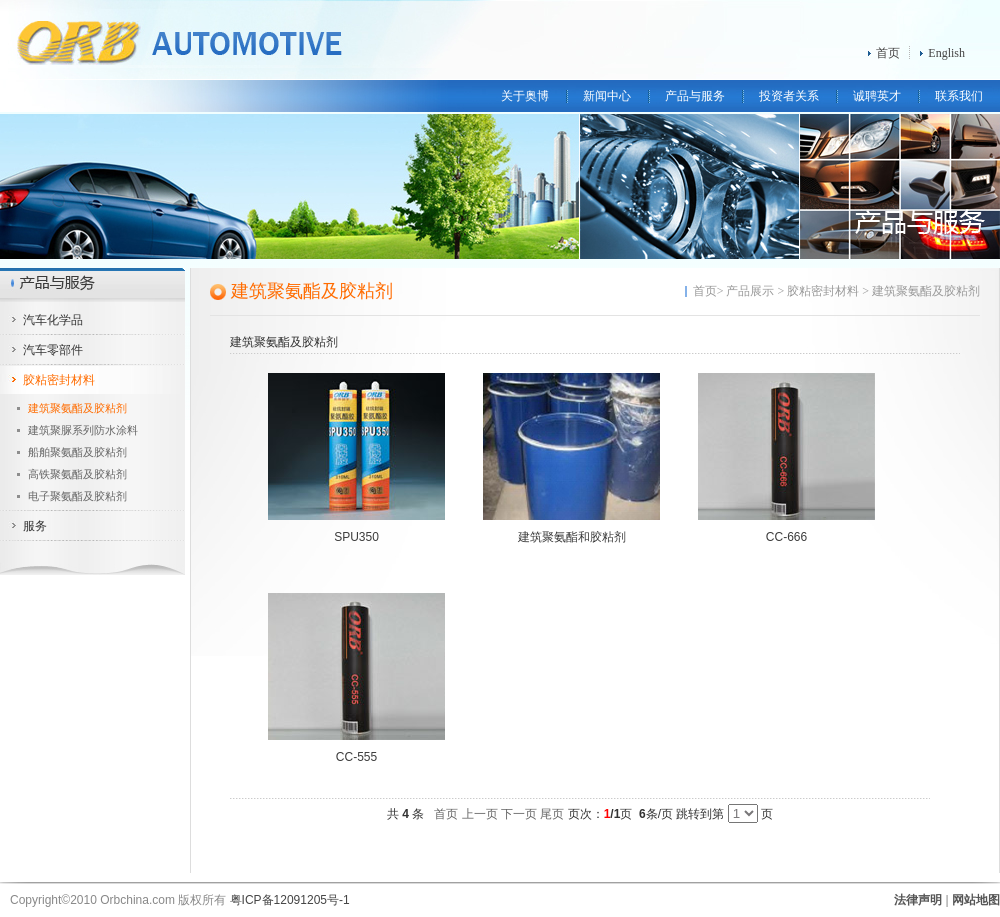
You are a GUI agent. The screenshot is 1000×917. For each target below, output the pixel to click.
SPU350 (356, 537)
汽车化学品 (53, 320)
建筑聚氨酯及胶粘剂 (77, 408)
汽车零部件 (53, 350)
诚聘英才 (877, 96)
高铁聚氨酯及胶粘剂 (77, 474)
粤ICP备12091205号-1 (290, 900)
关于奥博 (525, 96)
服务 (35, 526)
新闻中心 (607, 96)
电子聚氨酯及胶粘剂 (77, 496)
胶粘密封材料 (59, 380)
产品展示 (750, 291)
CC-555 (356, 757)
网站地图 (976, 900)
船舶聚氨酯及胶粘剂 (77, 452)
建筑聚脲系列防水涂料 (83, 430)
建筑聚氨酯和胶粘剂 (572, 537)
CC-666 (786, 537)
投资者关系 (789, 96)
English (946, 53)
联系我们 (959, 96)
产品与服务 (695, 96)
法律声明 (918, 900)
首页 (888, 53)
